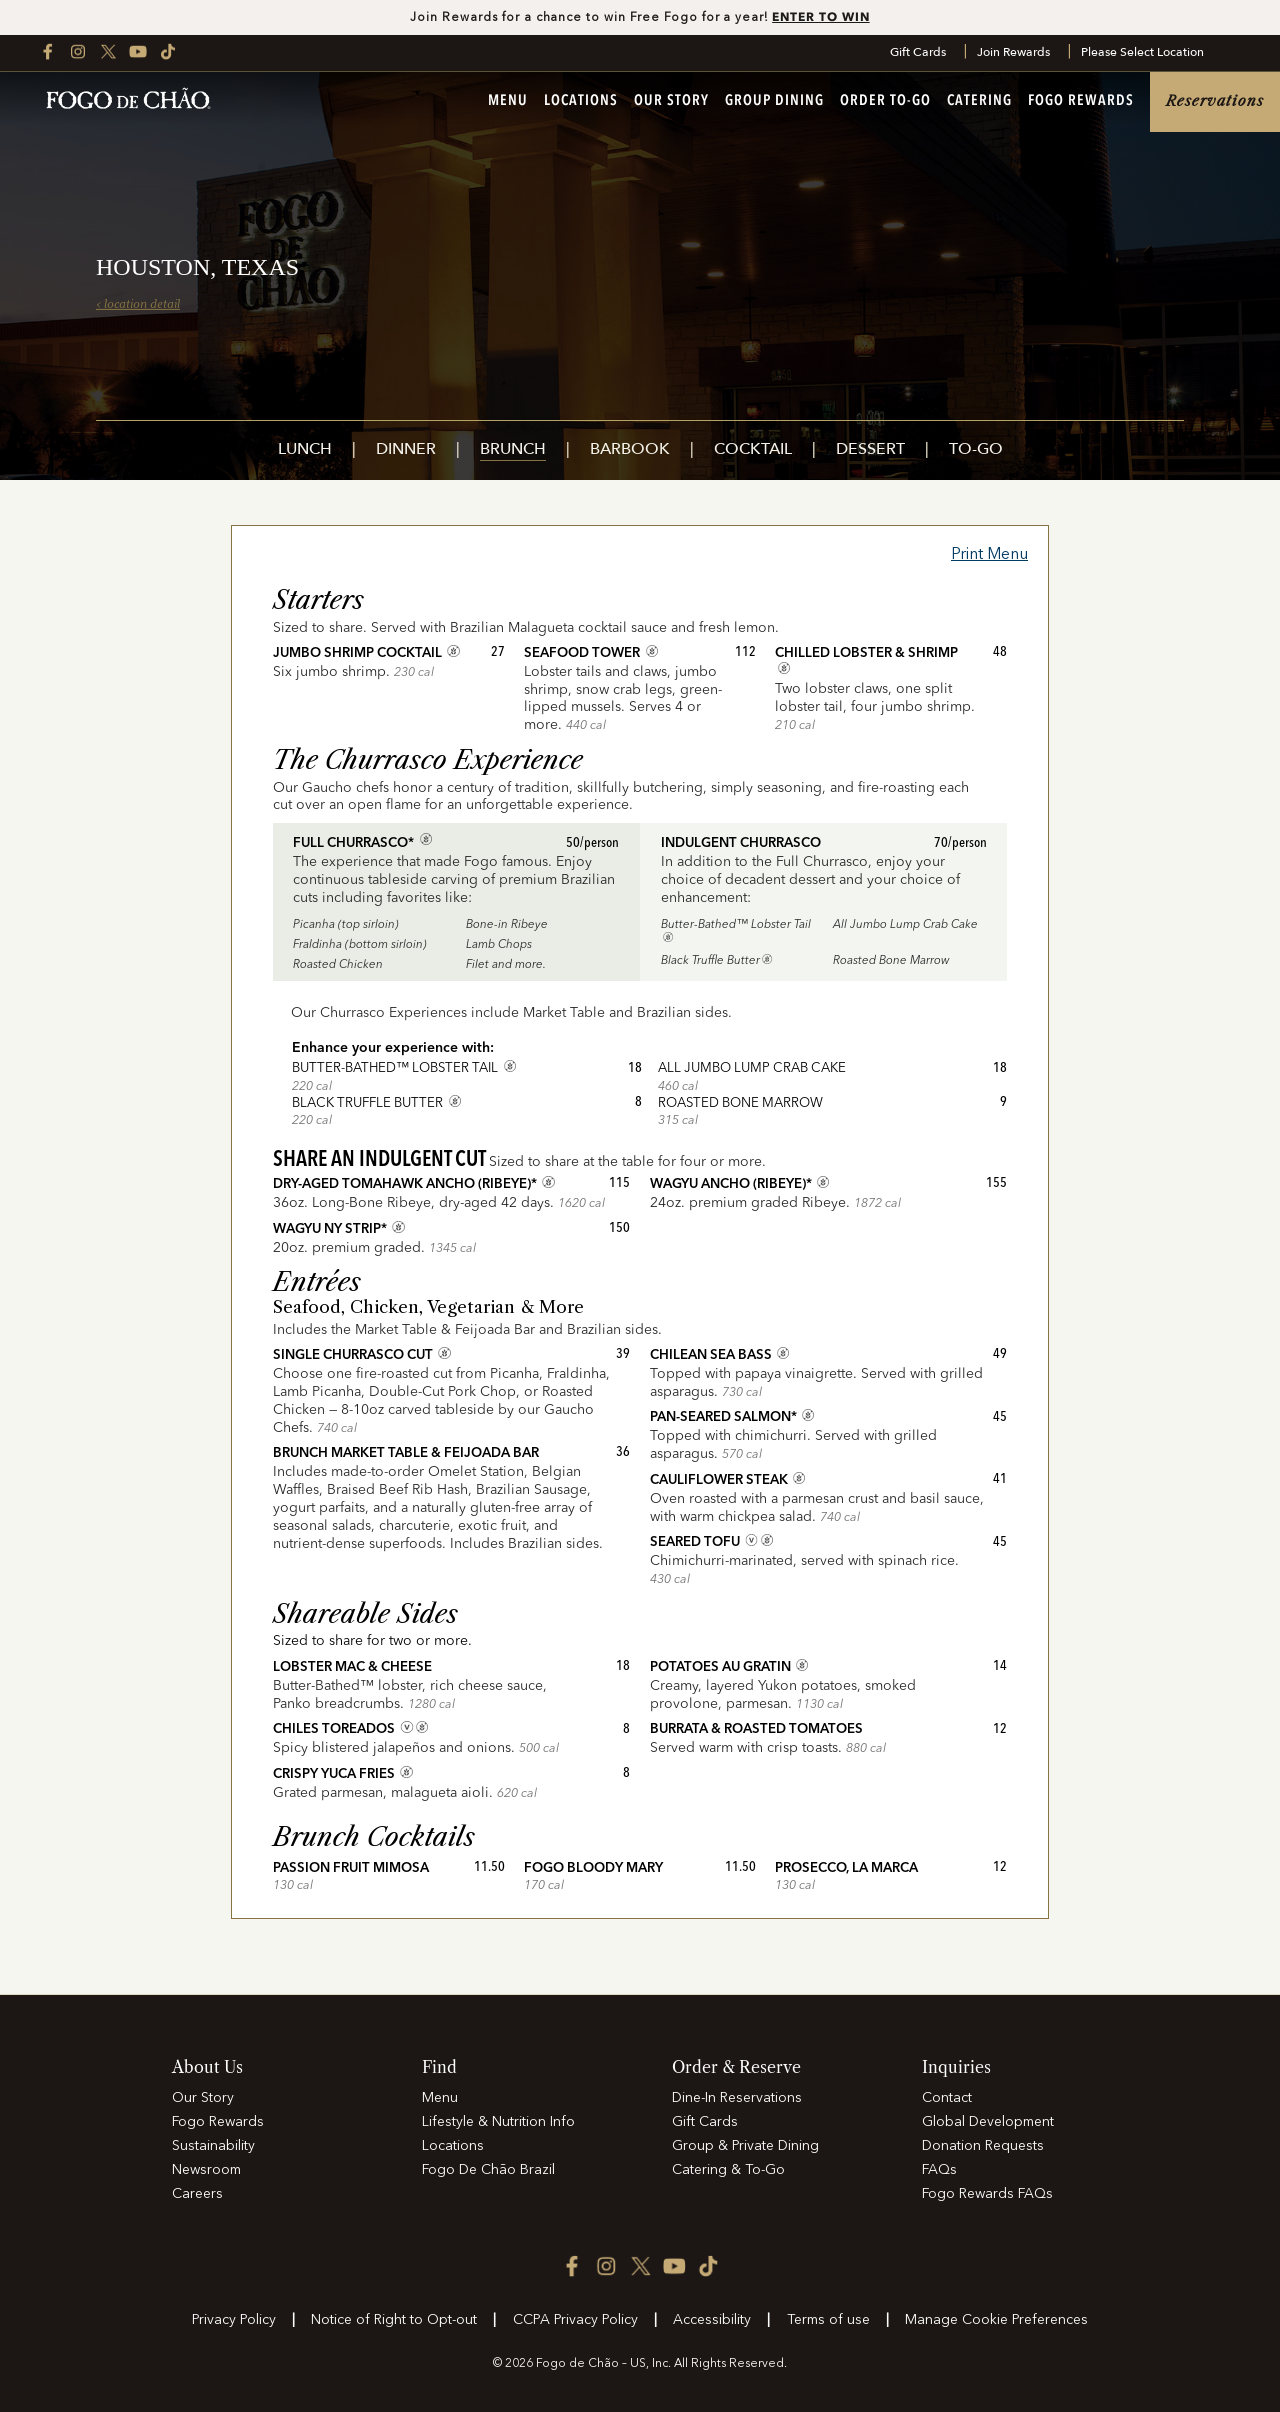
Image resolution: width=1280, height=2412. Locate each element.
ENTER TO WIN (821, 16)
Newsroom (206, 2170)
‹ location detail (138, 304)
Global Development (988, 2122)
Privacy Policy (234, 2320)
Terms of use (828, 2320)
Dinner (406, 450)
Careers (197, 2194)
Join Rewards (1013, 53)
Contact (947, 2098)
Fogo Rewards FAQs (987, 2194)
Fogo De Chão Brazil (488, 2170)
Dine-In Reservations (737, 2098)
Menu (508, 102)
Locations (581, 102)
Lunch (305, 450)
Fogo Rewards (1081, 102)
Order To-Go (885, 102)
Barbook (630, 450)
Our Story (671, 102)
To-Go (976, 450)
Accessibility (712, 2320)
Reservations (1215, 102)
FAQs (939, 2170)
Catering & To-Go (728, 2170)
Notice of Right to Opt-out (394, 2320)
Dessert (870, 450)
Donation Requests (983, 2146)
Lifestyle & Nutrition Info (498, 2122)
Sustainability (213, 2146)
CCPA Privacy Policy (575, 2320)
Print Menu (989, 555)
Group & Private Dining (745, 2146)
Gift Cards (918, 53)
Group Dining (774, 102)
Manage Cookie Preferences (996, 2320)
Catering (979, 102)
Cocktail (753, 450)
